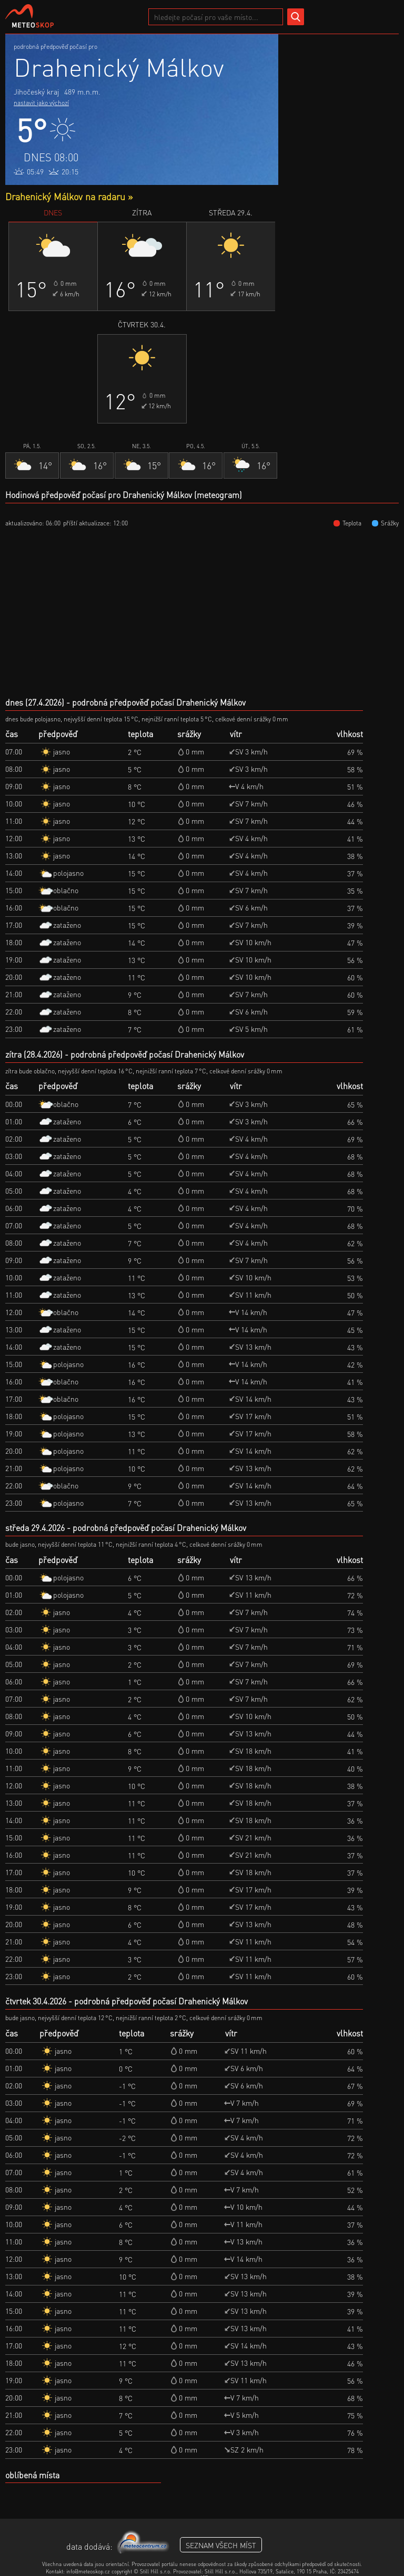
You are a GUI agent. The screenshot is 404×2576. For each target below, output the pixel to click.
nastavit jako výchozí (41, 103)
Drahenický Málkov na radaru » (69, 196)
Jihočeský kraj (36, 91)
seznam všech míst (221, 2545)
